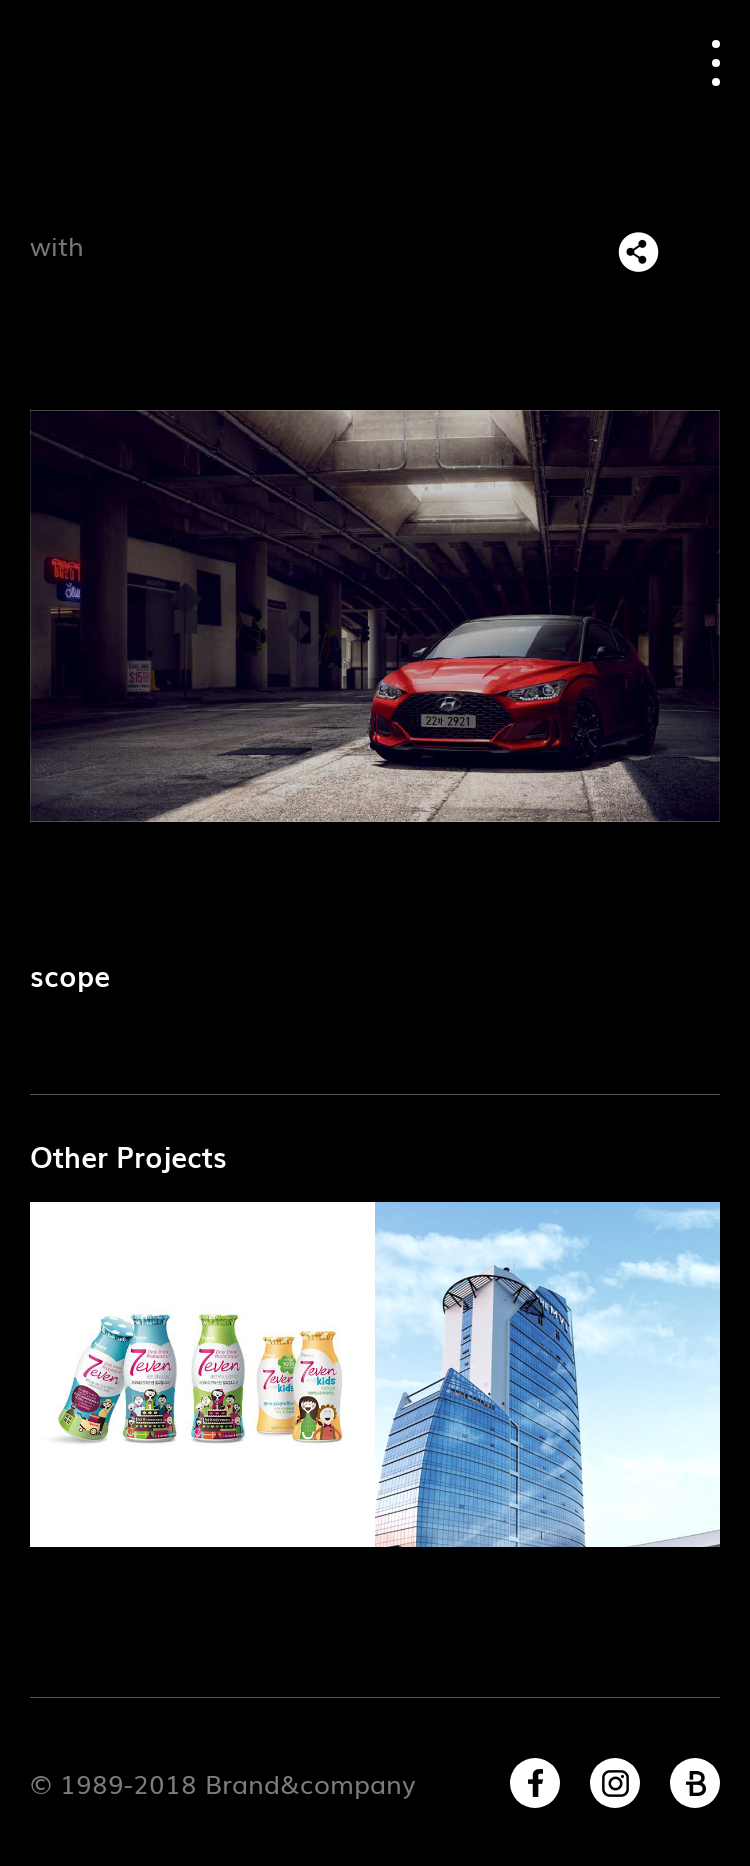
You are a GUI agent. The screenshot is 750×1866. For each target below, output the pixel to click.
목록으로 (699, 252)
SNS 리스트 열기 (638, 252)
